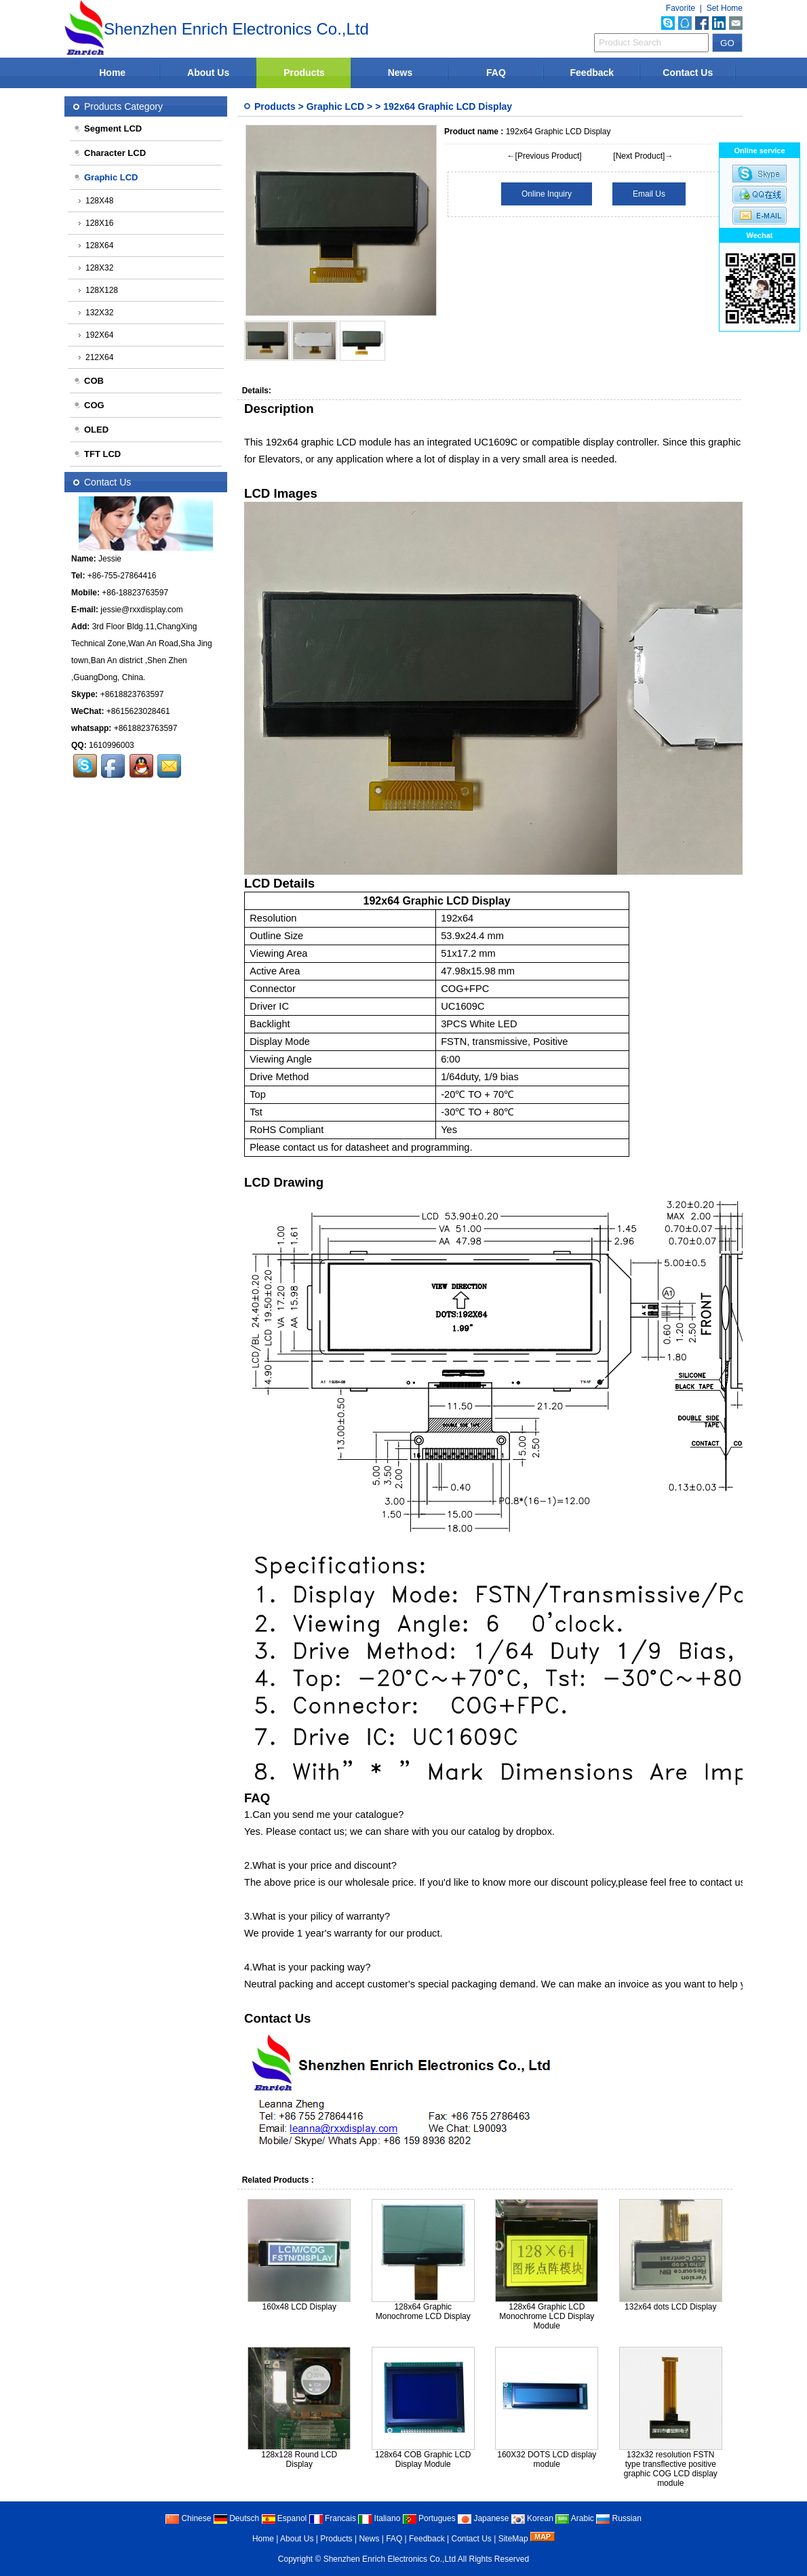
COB (88, 381)
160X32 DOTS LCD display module (546, 2459)
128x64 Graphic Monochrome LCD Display (423, 2311)
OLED (91, 429)
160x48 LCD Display (299, 2307)
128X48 (95, 200)
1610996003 (111, 745)
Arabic (574, 2518)
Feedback (592, 72)
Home (112, 72)
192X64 (95, 335)
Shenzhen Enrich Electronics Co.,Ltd (389, 2559)
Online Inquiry (546, 194)
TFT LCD (97, 454)
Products (304, 72)
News (400, 72)
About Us (208, 72)
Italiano (379, 2518)
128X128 (98, 290)
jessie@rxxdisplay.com (141, 609)
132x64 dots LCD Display (670, 2307)
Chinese (188, 2518)
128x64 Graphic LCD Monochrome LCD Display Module (546, 2316)
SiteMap (513, 2538)
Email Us (649, 194)
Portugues (429, 2518)
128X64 (95, 245)
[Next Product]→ (643, 156)
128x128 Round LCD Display (299, 2459)
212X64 (95, 357)
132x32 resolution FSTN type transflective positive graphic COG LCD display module (670, 2469)
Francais (332, 2518)
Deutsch (236, 2518)
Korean (532, 2518)
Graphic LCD (336, 106)
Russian (619, 2518)
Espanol (284, 2518)
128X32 (95, 268)
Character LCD (109, 153)
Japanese (483, 2518)
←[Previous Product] (544, 156)
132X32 (95, 312)
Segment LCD (107, 128)
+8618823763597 (132, 694)
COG (88, 405)
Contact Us (688, 72)
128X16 (95, 223)
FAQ (496, 72)
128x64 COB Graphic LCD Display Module (423, 2459)
